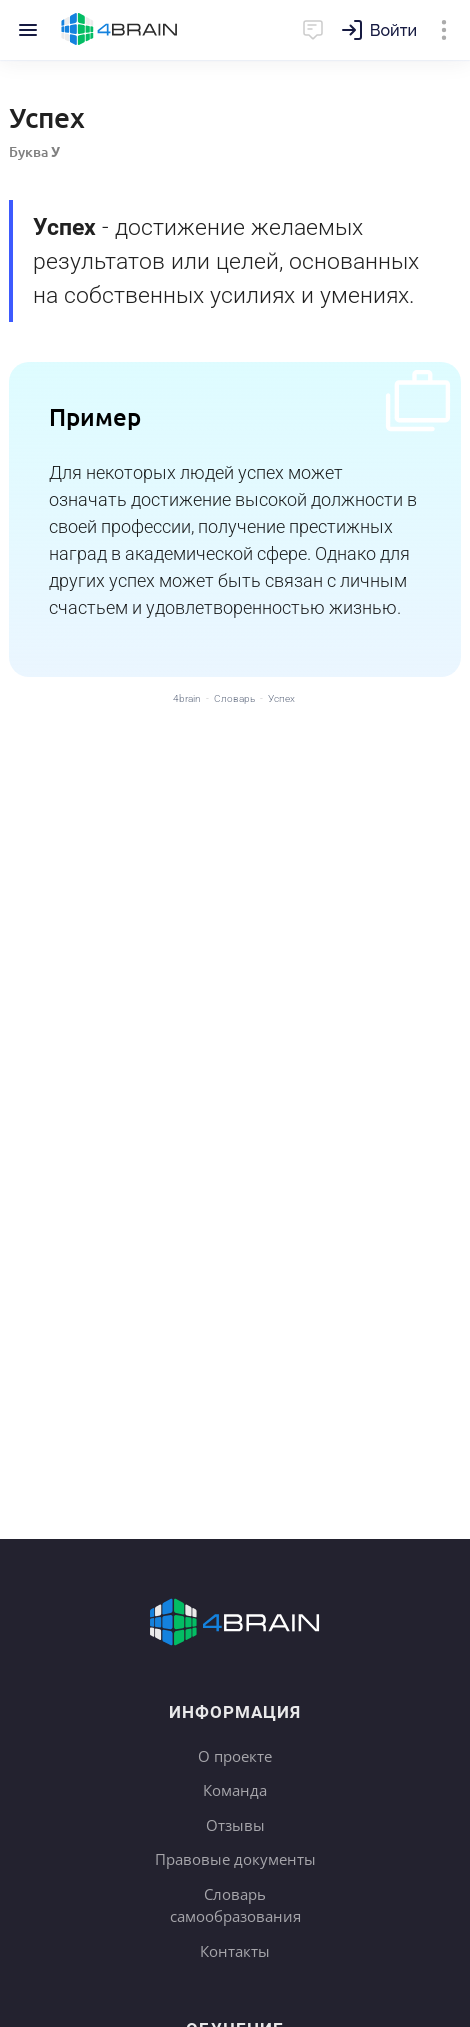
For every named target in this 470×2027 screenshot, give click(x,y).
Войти (393, 30)
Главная (119, 30)
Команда (235, 1790)
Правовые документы (235, 1859)
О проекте (235, 1756)
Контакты (235, 1951)
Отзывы (235, 1825)
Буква (34, 151)
